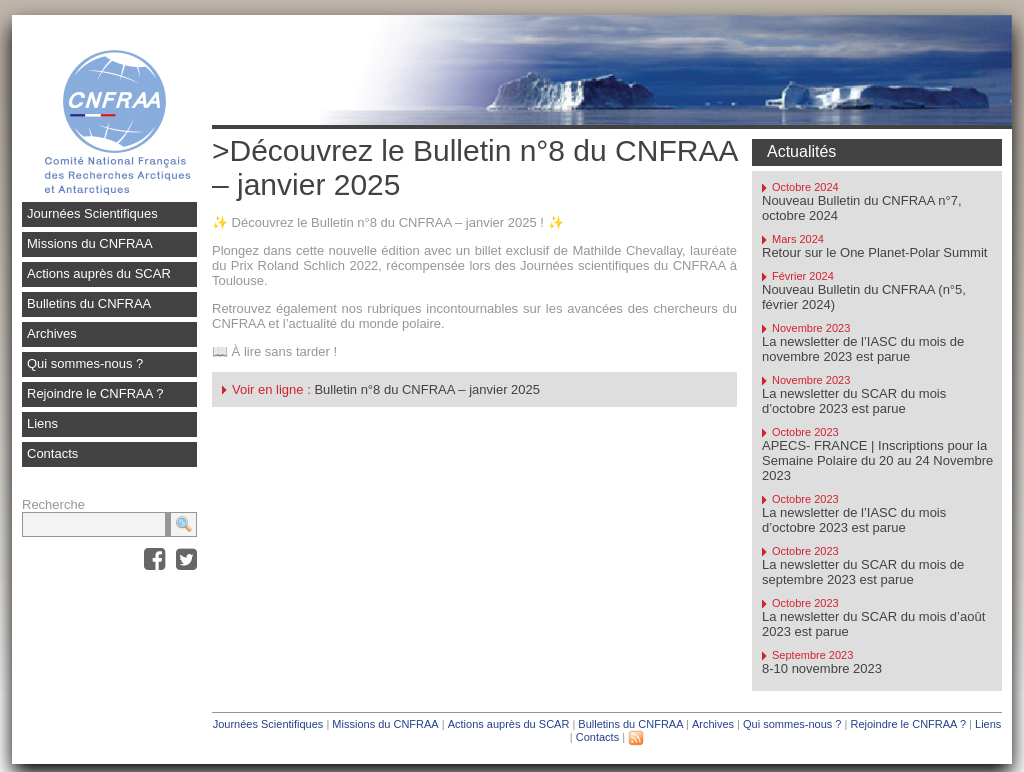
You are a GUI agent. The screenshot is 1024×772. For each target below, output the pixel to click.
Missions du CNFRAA (90, 243)
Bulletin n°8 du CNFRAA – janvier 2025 (427, 389)
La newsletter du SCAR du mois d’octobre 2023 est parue (854, 401)
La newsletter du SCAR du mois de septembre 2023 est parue (863, 572)
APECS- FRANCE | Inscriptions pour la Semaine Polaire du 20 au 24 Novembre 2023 (877, 460)
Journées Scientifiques (92, 213)
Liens (42, 423)
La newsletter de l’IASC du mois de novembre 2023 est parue (863, 349)
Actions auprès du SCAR (99, 273)
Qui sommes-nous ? (85, 363)
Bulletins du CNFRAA (89, 303)
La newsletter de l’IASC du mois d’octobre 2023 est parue (854, 520)
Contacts (52, 453)
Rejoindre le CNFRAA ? (95, 393)
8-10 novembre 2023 (822, 668)
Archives (52, 333)
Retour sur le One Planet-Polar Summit (874, 252)
